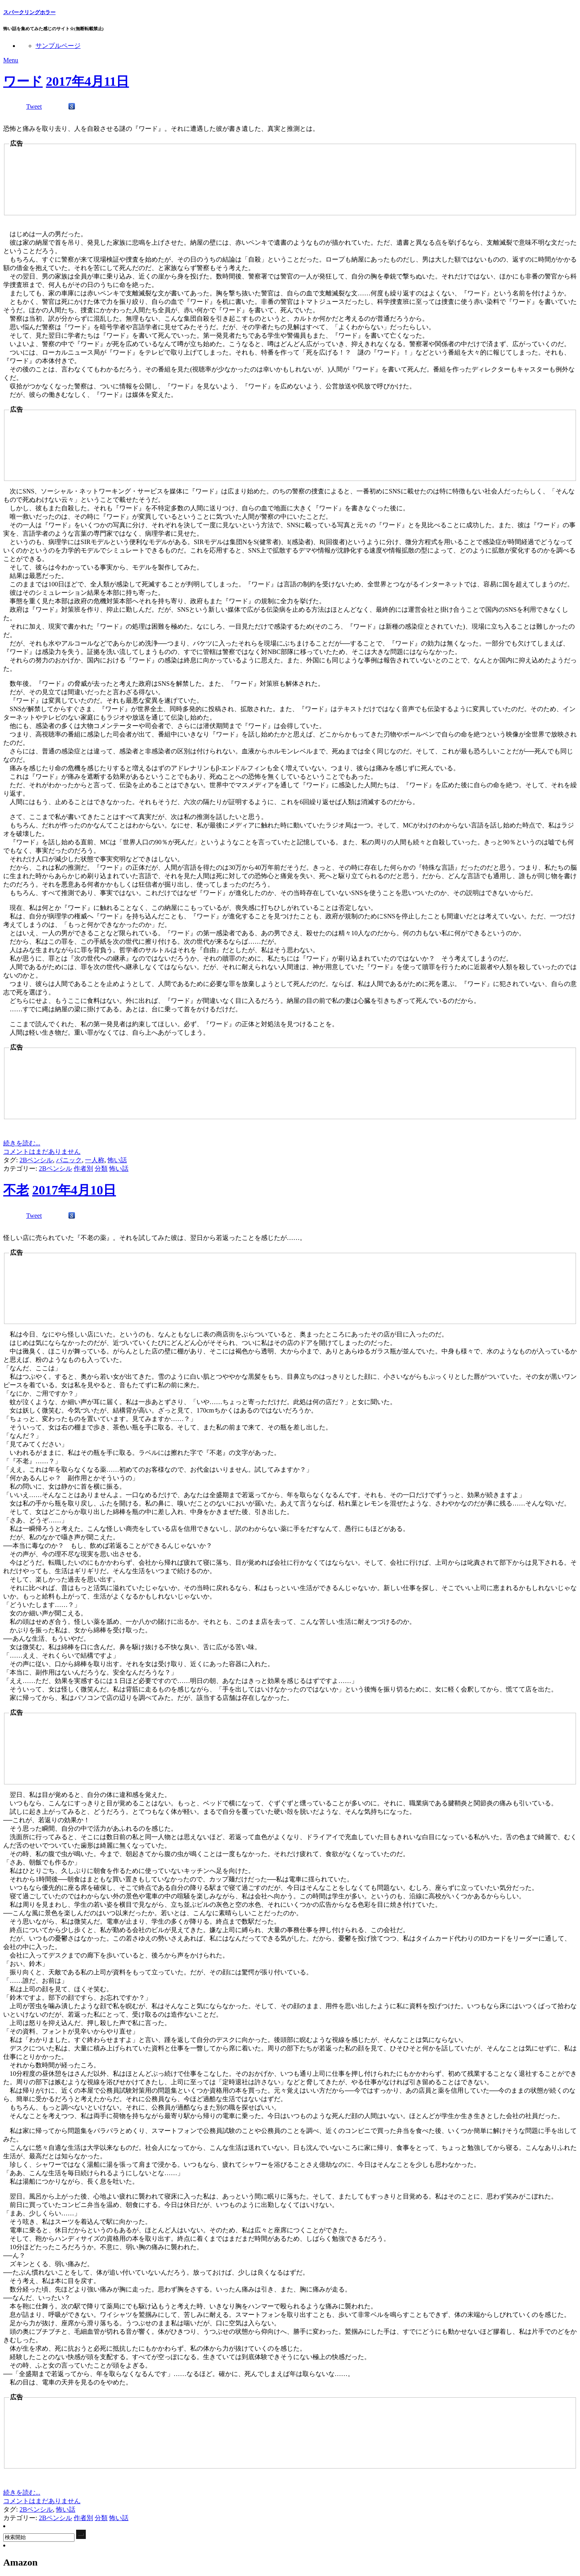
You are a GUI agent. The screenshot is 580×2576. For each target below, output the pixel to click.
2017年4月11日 (87, 81)
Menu (10, 60)
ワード (23, 81)
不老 (16, 1190)
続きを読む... (21, 1143)
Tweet (34, 106)
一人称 (94, 1160)
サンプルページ (58, 45)
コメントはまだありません (42, 1151)
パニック (69, 1160)
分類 (101, 1168)
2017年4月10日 (74, 1190)
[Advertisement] (103, 183)
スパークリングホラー (29, 12)
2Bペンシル (36, 1160)
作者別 (83, 1168)
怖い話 (117, 1160)
